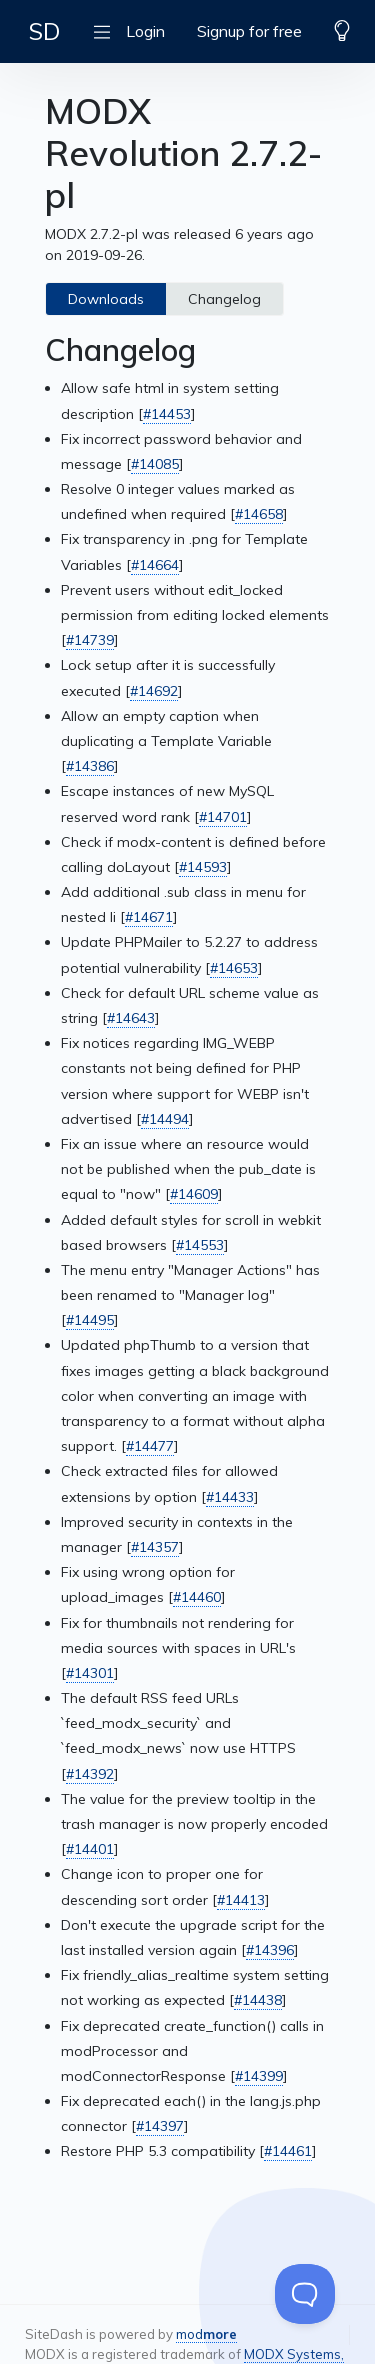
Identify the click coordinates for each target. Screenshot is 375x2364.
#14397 (160, 2126)
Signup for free (249, 31)
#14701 (223, 817)
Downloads (106, 299)
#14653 (234, 968)
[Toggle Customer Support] (305, 2294)
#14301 (90, 1673)
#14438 (258, 2000)
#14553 (200, 1245)
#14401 (90, 1849)
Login (145, 31)
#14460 (197, 1597)
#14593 (203, 867)
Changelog (224, 299)
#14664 (155, 565)
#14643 (131, 1018)
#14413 (241, 1900)
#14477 (150, 1446)
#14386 (90, 766)
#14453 (167, 414)
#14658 (259, 514)
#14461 (288, 2151)
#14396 (270, 1950)
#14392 (90, 1774)
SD (44, 31)
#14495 (90, 1320)
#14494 (165, 1119)
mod (206, 2334)
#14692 (154, 691)
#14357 (155, 1547)
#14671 (149, 917)
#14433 (230, 1497)
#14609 (194, 1194)
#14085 (155, 464)
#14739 (90, 640)
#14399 (259, 2076)
